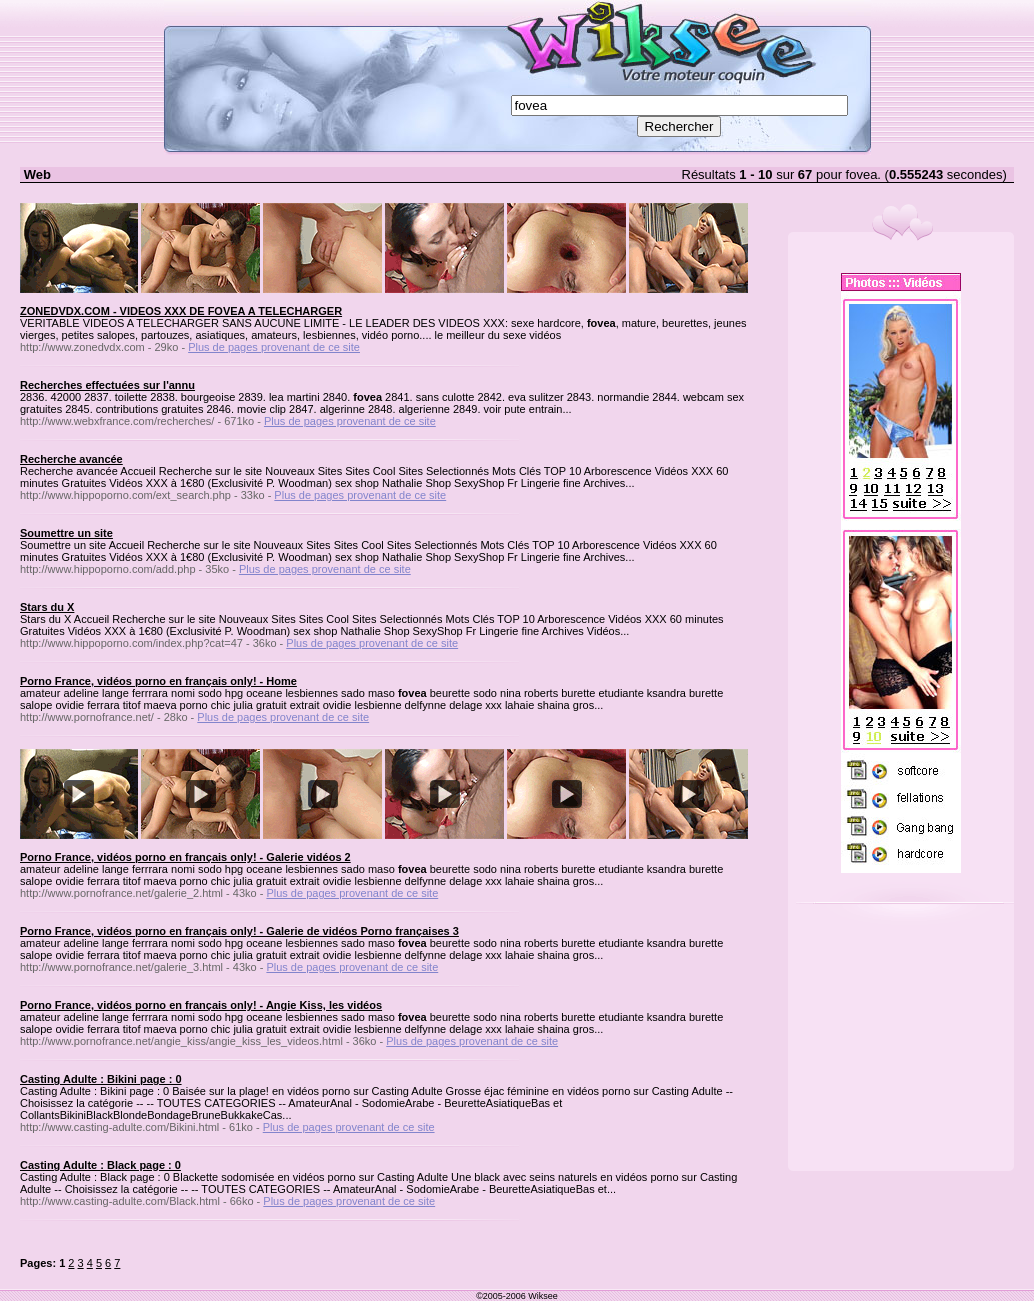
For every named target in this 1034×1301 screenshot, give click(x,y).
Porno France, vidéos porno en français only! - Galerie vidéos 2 (185, 857)
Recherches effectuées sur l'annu (107, 385)
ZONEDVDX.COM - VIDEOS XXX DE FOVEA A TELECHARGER (181, 311)
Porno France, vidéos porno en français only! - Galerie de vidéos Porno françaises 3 (239, 931)
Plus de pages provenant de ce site (274, 347)
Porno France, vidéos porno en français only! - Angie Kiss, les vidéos (201, 1005)
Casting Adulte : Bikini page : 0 (101, 1079)
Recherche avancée (71, 459)
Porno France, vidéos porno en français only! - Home (158, 681)
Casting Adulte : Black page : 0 (100, 1165)
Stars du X (47, 607)
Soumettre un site (66, 533)
